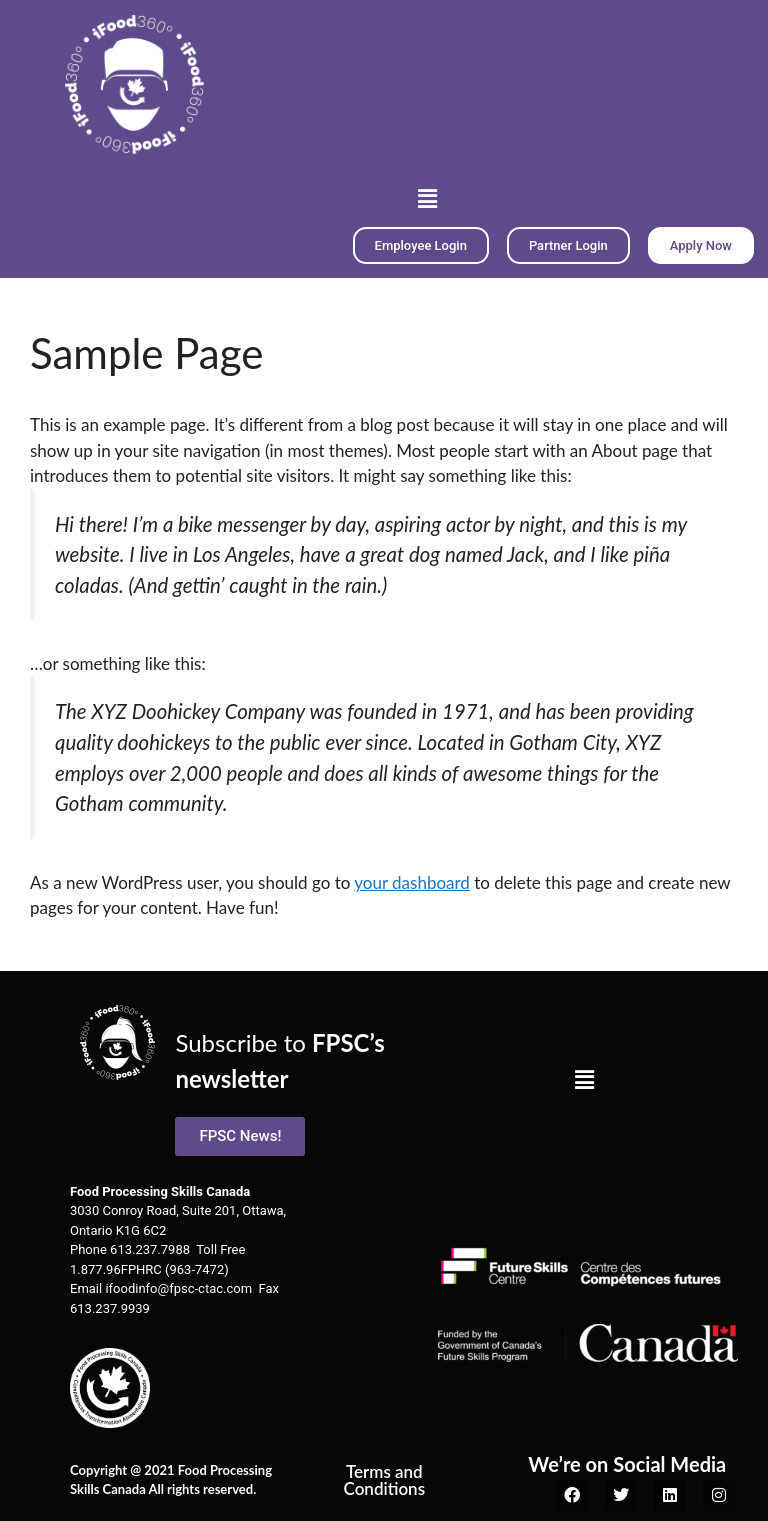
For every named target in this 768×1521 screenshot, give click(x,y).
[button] (427, 198)
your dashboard (412, 882)
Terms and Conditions (385, 1480)
